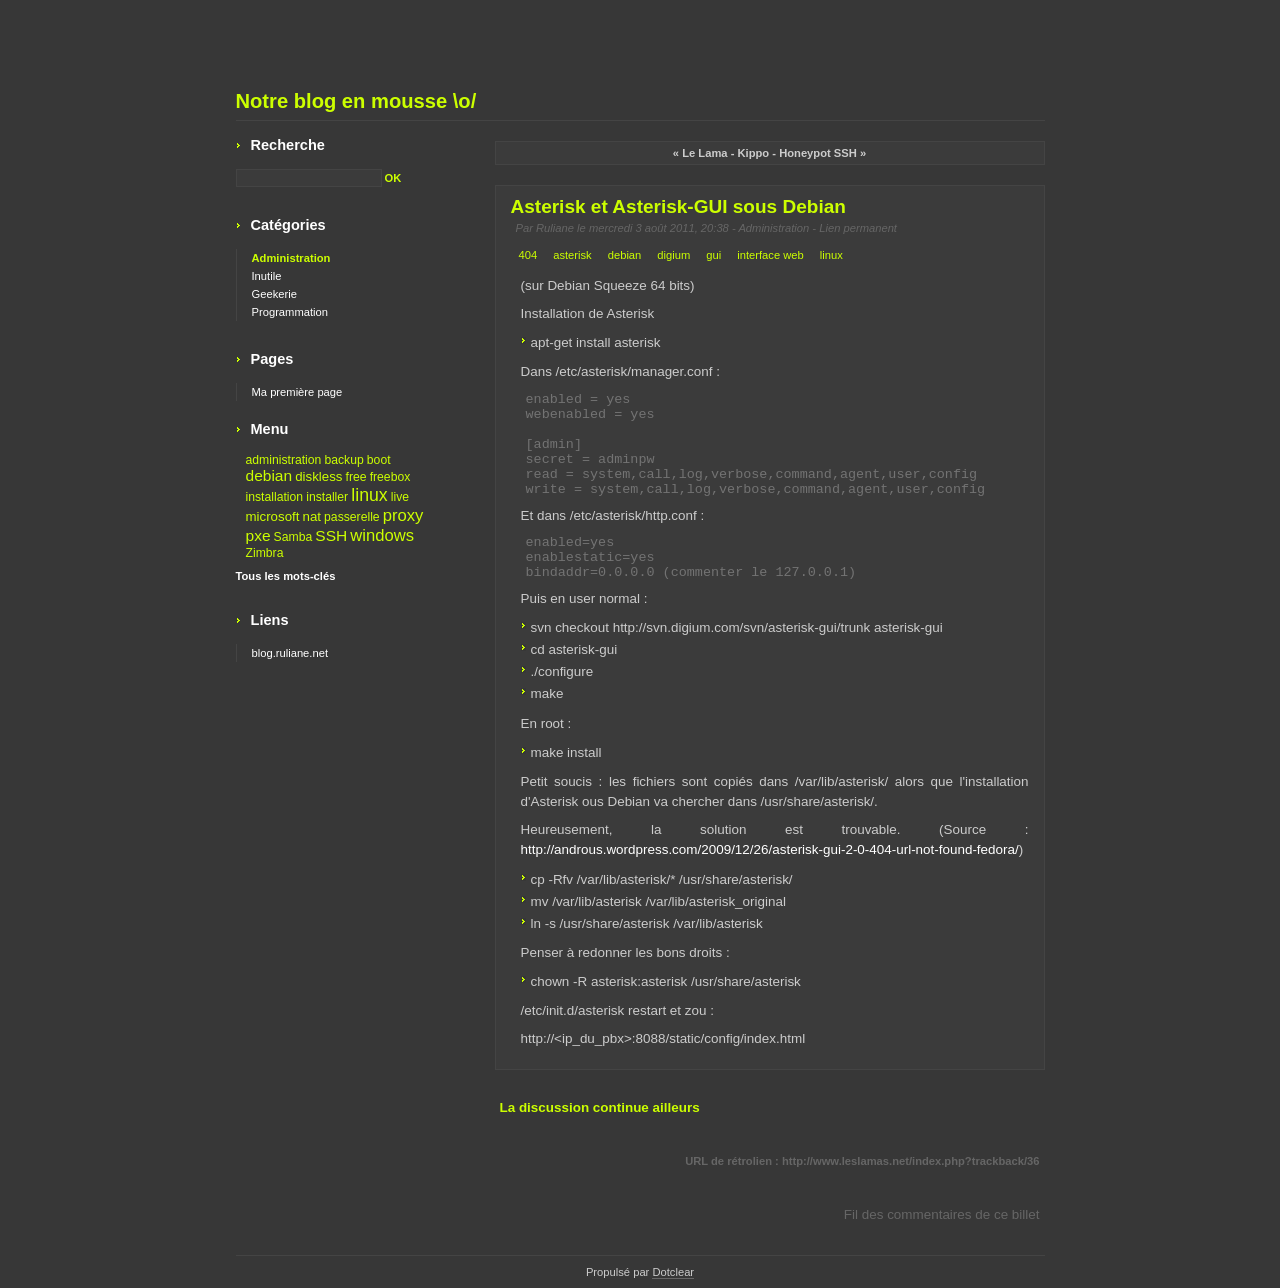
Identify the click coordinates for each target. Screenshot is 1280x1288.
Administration (773, 228)
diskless (318, 476)
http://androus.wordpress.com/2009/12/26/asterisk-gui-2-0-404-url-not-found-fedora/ (770, 849)
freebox (390, 477)
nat (312, 516)
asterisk (572, 255)
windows (382, 535)
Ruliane (555, 228)
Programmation (290, 312)
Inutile (267, 276)
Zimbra (265, 553)
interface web (770, 255)
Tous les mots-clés (286, 576)
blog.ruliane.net (290, 653)
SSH (331, 535)
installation (275, 497)
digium (673, 255)
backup (343, 460)
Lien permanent (858, 228)
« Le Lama (700, 153)
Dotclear (673, 1272)
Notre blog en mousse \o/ (356, 101)
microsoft (273, 516)
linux (831, 255)
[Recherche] (309, 178)
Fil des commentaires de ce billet (942, 1214)
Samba (293, 537)
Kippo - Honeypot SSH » (802, 153)
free (356, 477)
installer (327, 497)
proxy (403, 515)
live (400, 497)
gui (713, 255)
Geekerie (274, 294)
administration (284, 460)
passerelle (352, 517)
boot (379, 460)
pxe (258, 535)
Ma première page (297, 392)
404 (528, 255)
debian (625, 255)
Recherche (288, 145)
